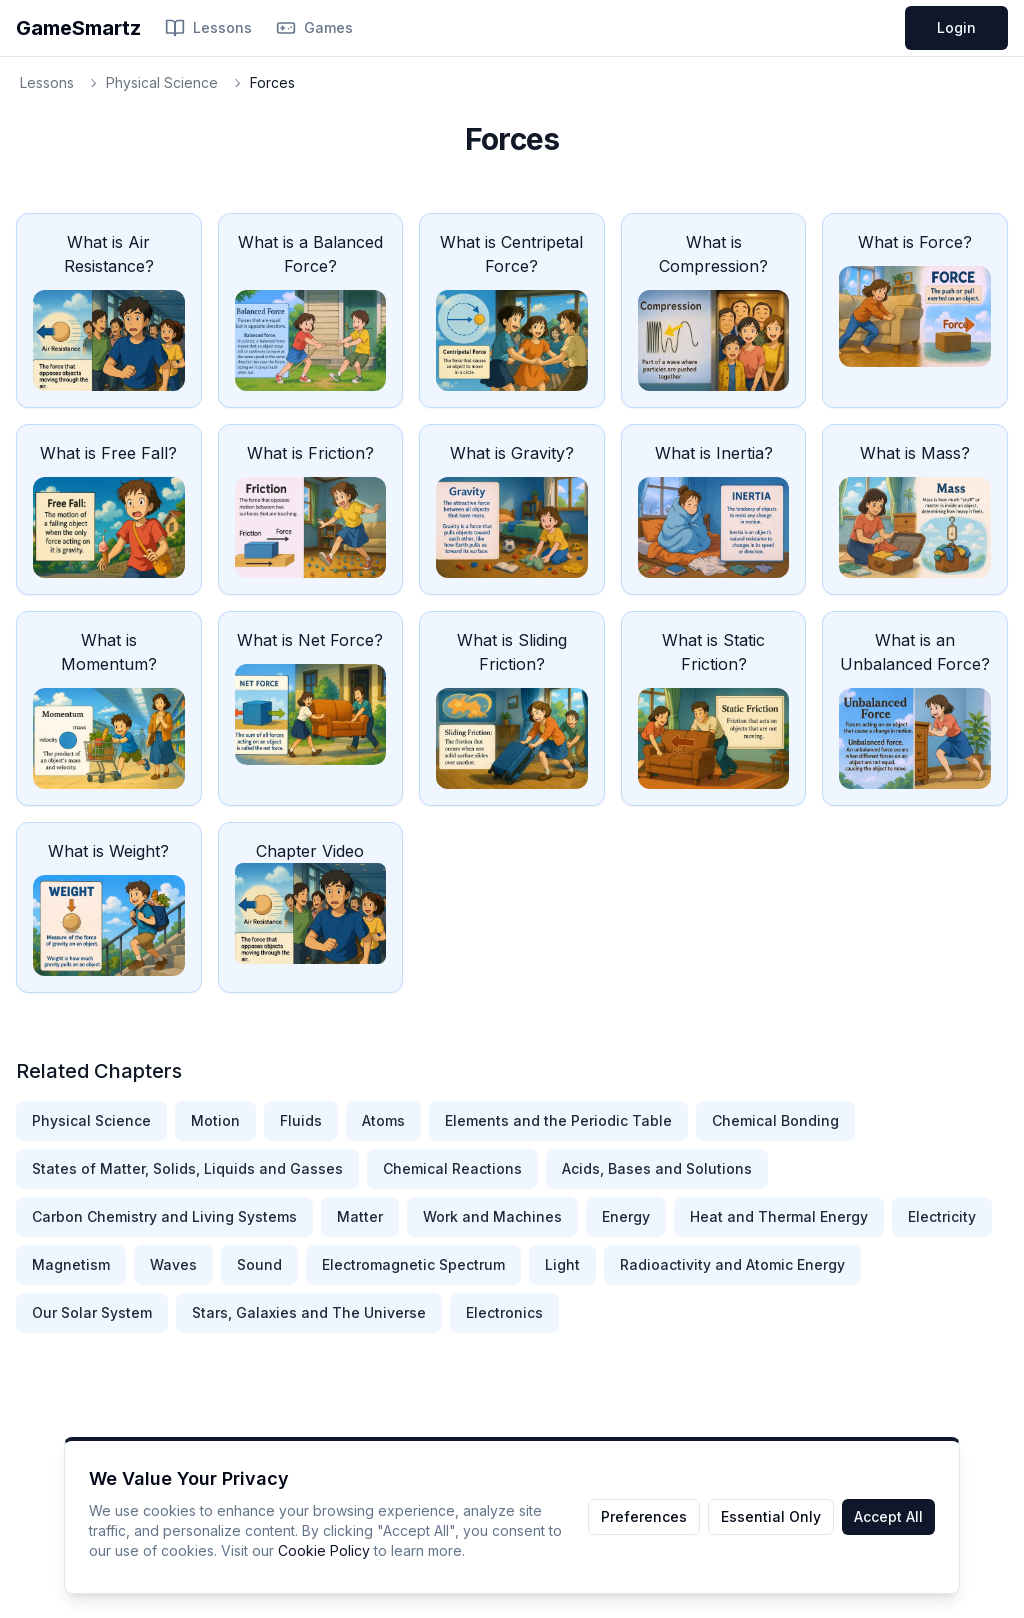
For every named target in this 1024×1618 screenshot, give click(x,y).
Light (562, 1264)
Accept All (888, 1516)
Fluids (301, 1120)
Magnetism (71, 1264)
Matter (360, 1216)
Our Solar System (92, 1312)
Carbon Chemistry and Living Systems (164, 1216)
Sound (259, 1264)
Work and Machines (492, 1216)
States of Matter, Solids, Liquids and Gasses (187, 1168)
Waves (173, 1264)
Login (956, 27)
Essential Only (771, 1516)
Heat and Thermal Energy (779, 1216)
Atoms (383, 1120)
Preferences (644, 1516)
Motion (215, 1120)
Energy (626, 1216)
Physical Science (162, 82)
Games (314, 28)
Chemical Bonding (775, 1120)
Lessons (208, 28)
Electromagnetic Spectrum (413, 1264)
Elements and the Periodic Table (558, 1120)
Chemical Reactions (452, 1168)
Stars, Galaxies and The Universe (309, 1312)
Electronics (504, 1312)
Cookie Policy (324, 1550)
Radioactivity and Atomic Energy (732, 1264)
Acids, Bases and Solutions (657, 1168)
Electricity (942, 1216)
